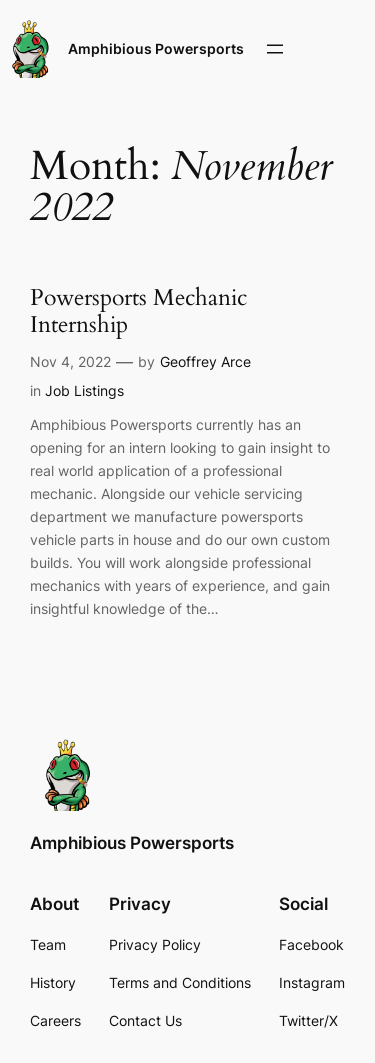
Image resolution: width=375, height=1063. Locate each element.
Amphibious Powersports (156, 48)
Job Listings (84, 390)
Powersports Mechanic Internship (138, 312)
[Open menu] (275, 49)
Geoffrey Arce (205, 361)
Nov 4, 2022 (70, 361)
